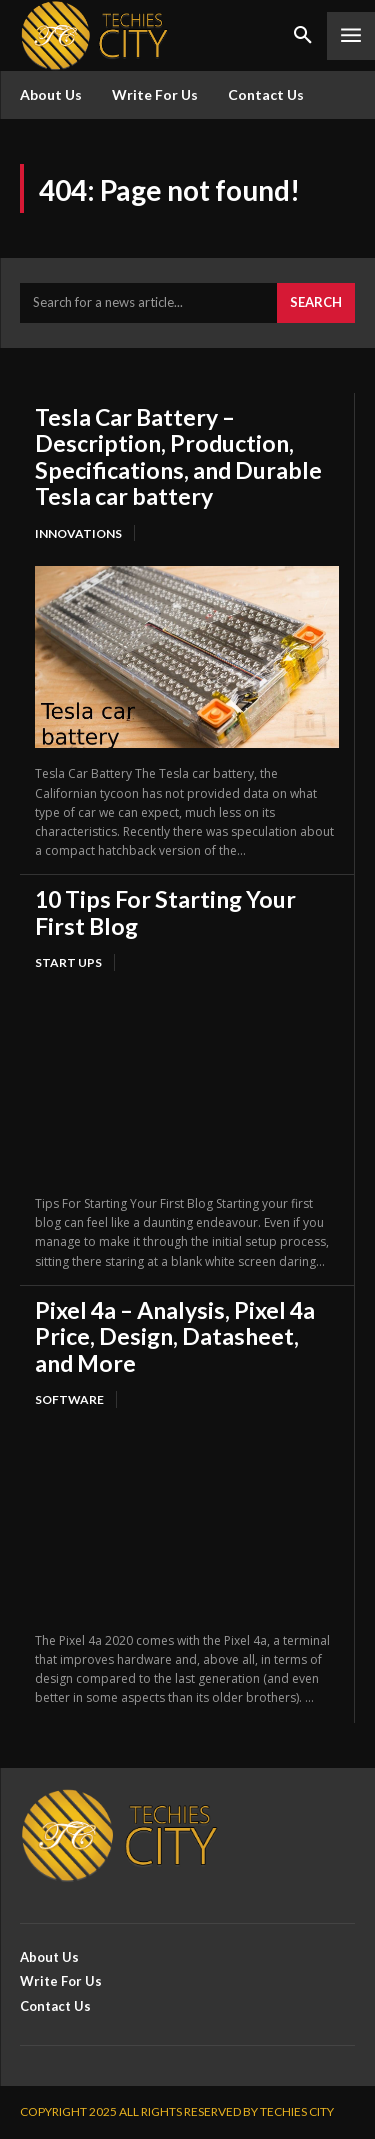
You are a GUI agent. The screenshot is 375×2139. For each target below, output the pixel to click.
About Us (51, 94)
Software (69, 1399)
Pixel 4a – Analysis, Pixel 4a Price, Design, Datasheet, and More (175, 1336)
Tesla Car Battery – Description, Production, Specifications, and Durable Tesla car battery (178, 456)
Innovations (78, 533)
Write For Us (155, 94)
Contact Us (266, 94)
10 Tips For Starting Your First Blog (165, 912)
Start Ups (68, 962)
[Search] (316, 303)
